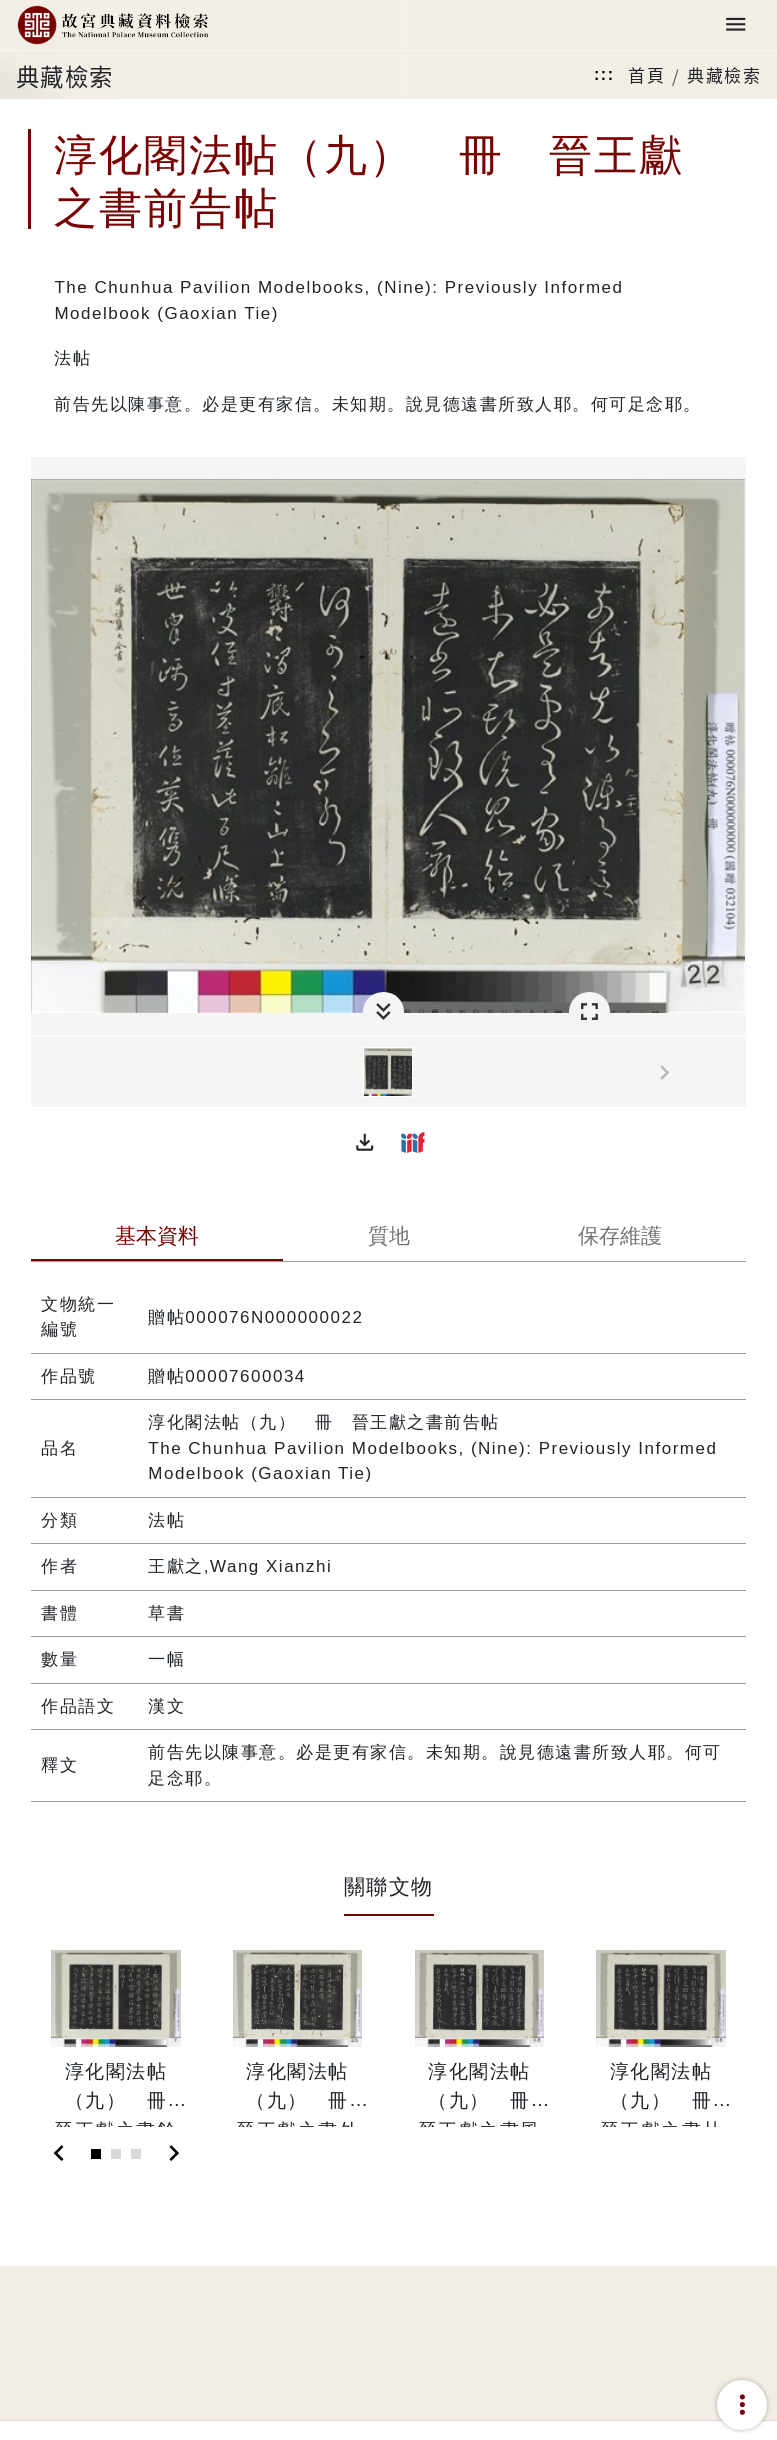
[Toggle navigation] (736, 25)
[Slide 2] (116, 2154)
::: (604, 74)
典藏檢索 (724, 74)
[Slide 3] (136, 2154)
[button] (365, 1142)
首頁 (646, 74)
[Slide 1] (96, 2154)
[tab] (157, 1238)
